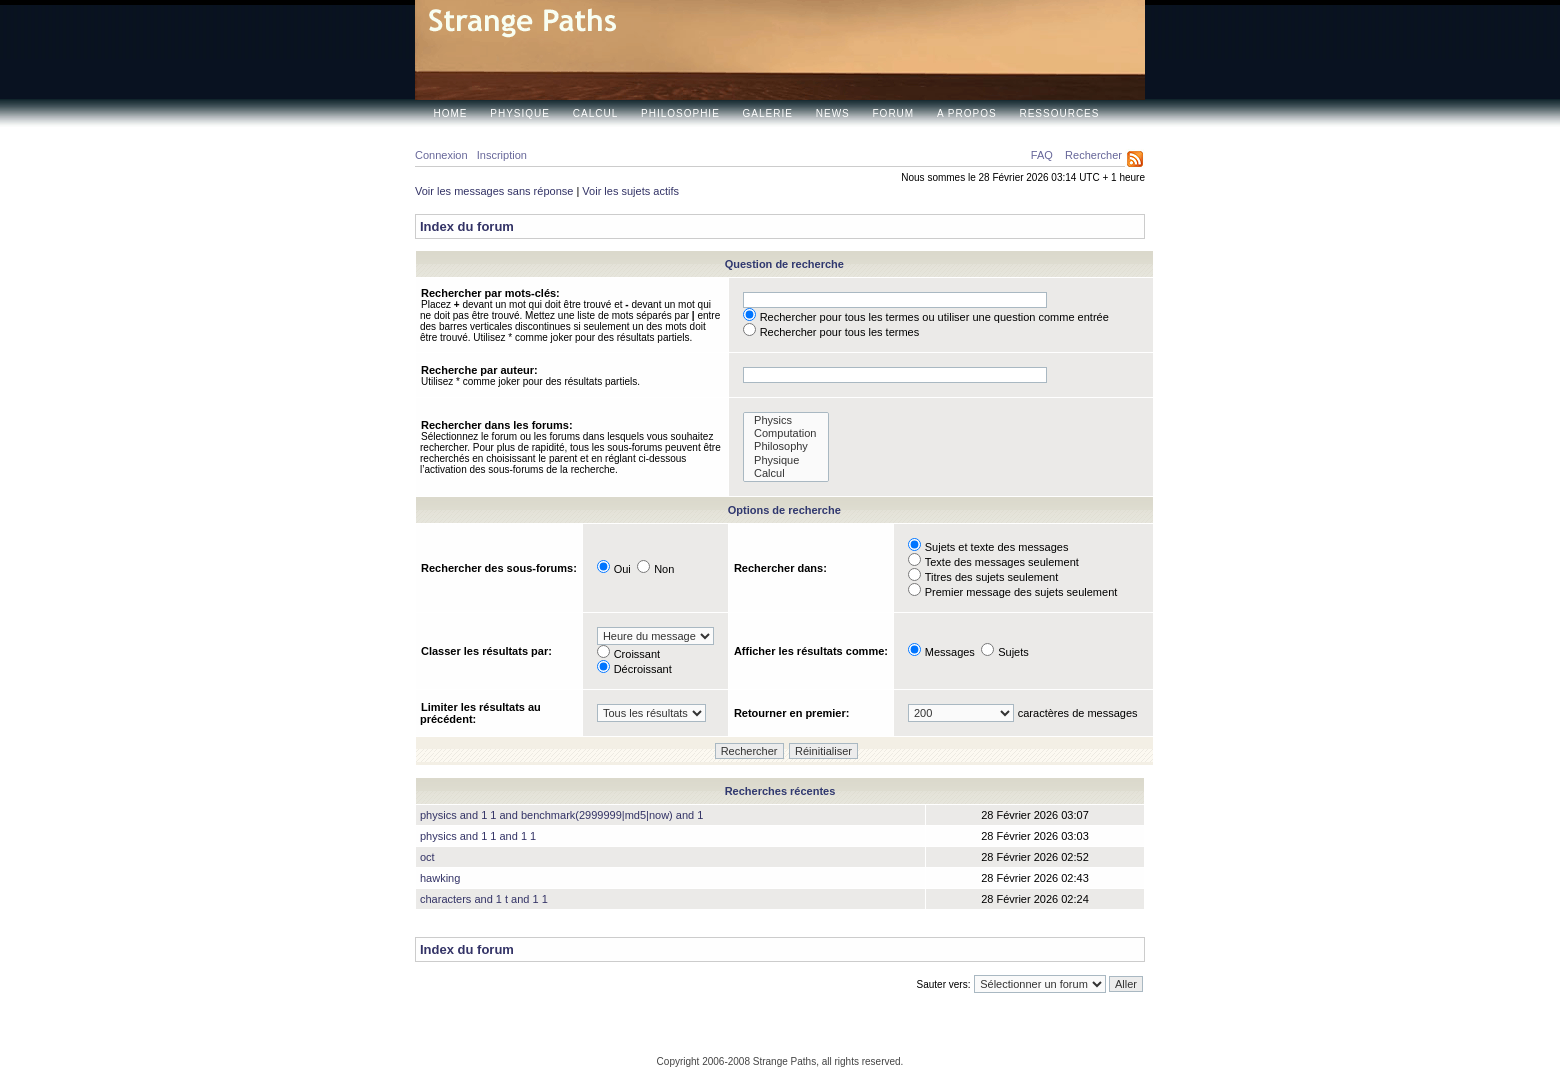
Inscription (502, 155)
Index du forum (467, 226)
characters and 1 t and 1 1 (484, 899)
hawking (440, 878)
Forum (894, 113)
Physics (786, 420)
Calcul (595, 113)
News (833, 113)
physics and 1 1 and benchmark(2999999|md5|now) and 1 (561, 815)
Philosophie (680, 113)
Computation (786, 433)
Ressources (1059, 113)
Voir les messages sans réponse (494, 191)
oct (427, 857)
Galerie (768, 113)
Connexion (441, 155)
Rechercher (1093, 155)
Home (451, 113)
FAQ (1042, 155)
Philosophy (786, 446)
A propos (967, 113)
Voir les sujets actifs (630, 191)
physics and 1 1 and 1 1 (478, 836)
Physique (520, 113)
